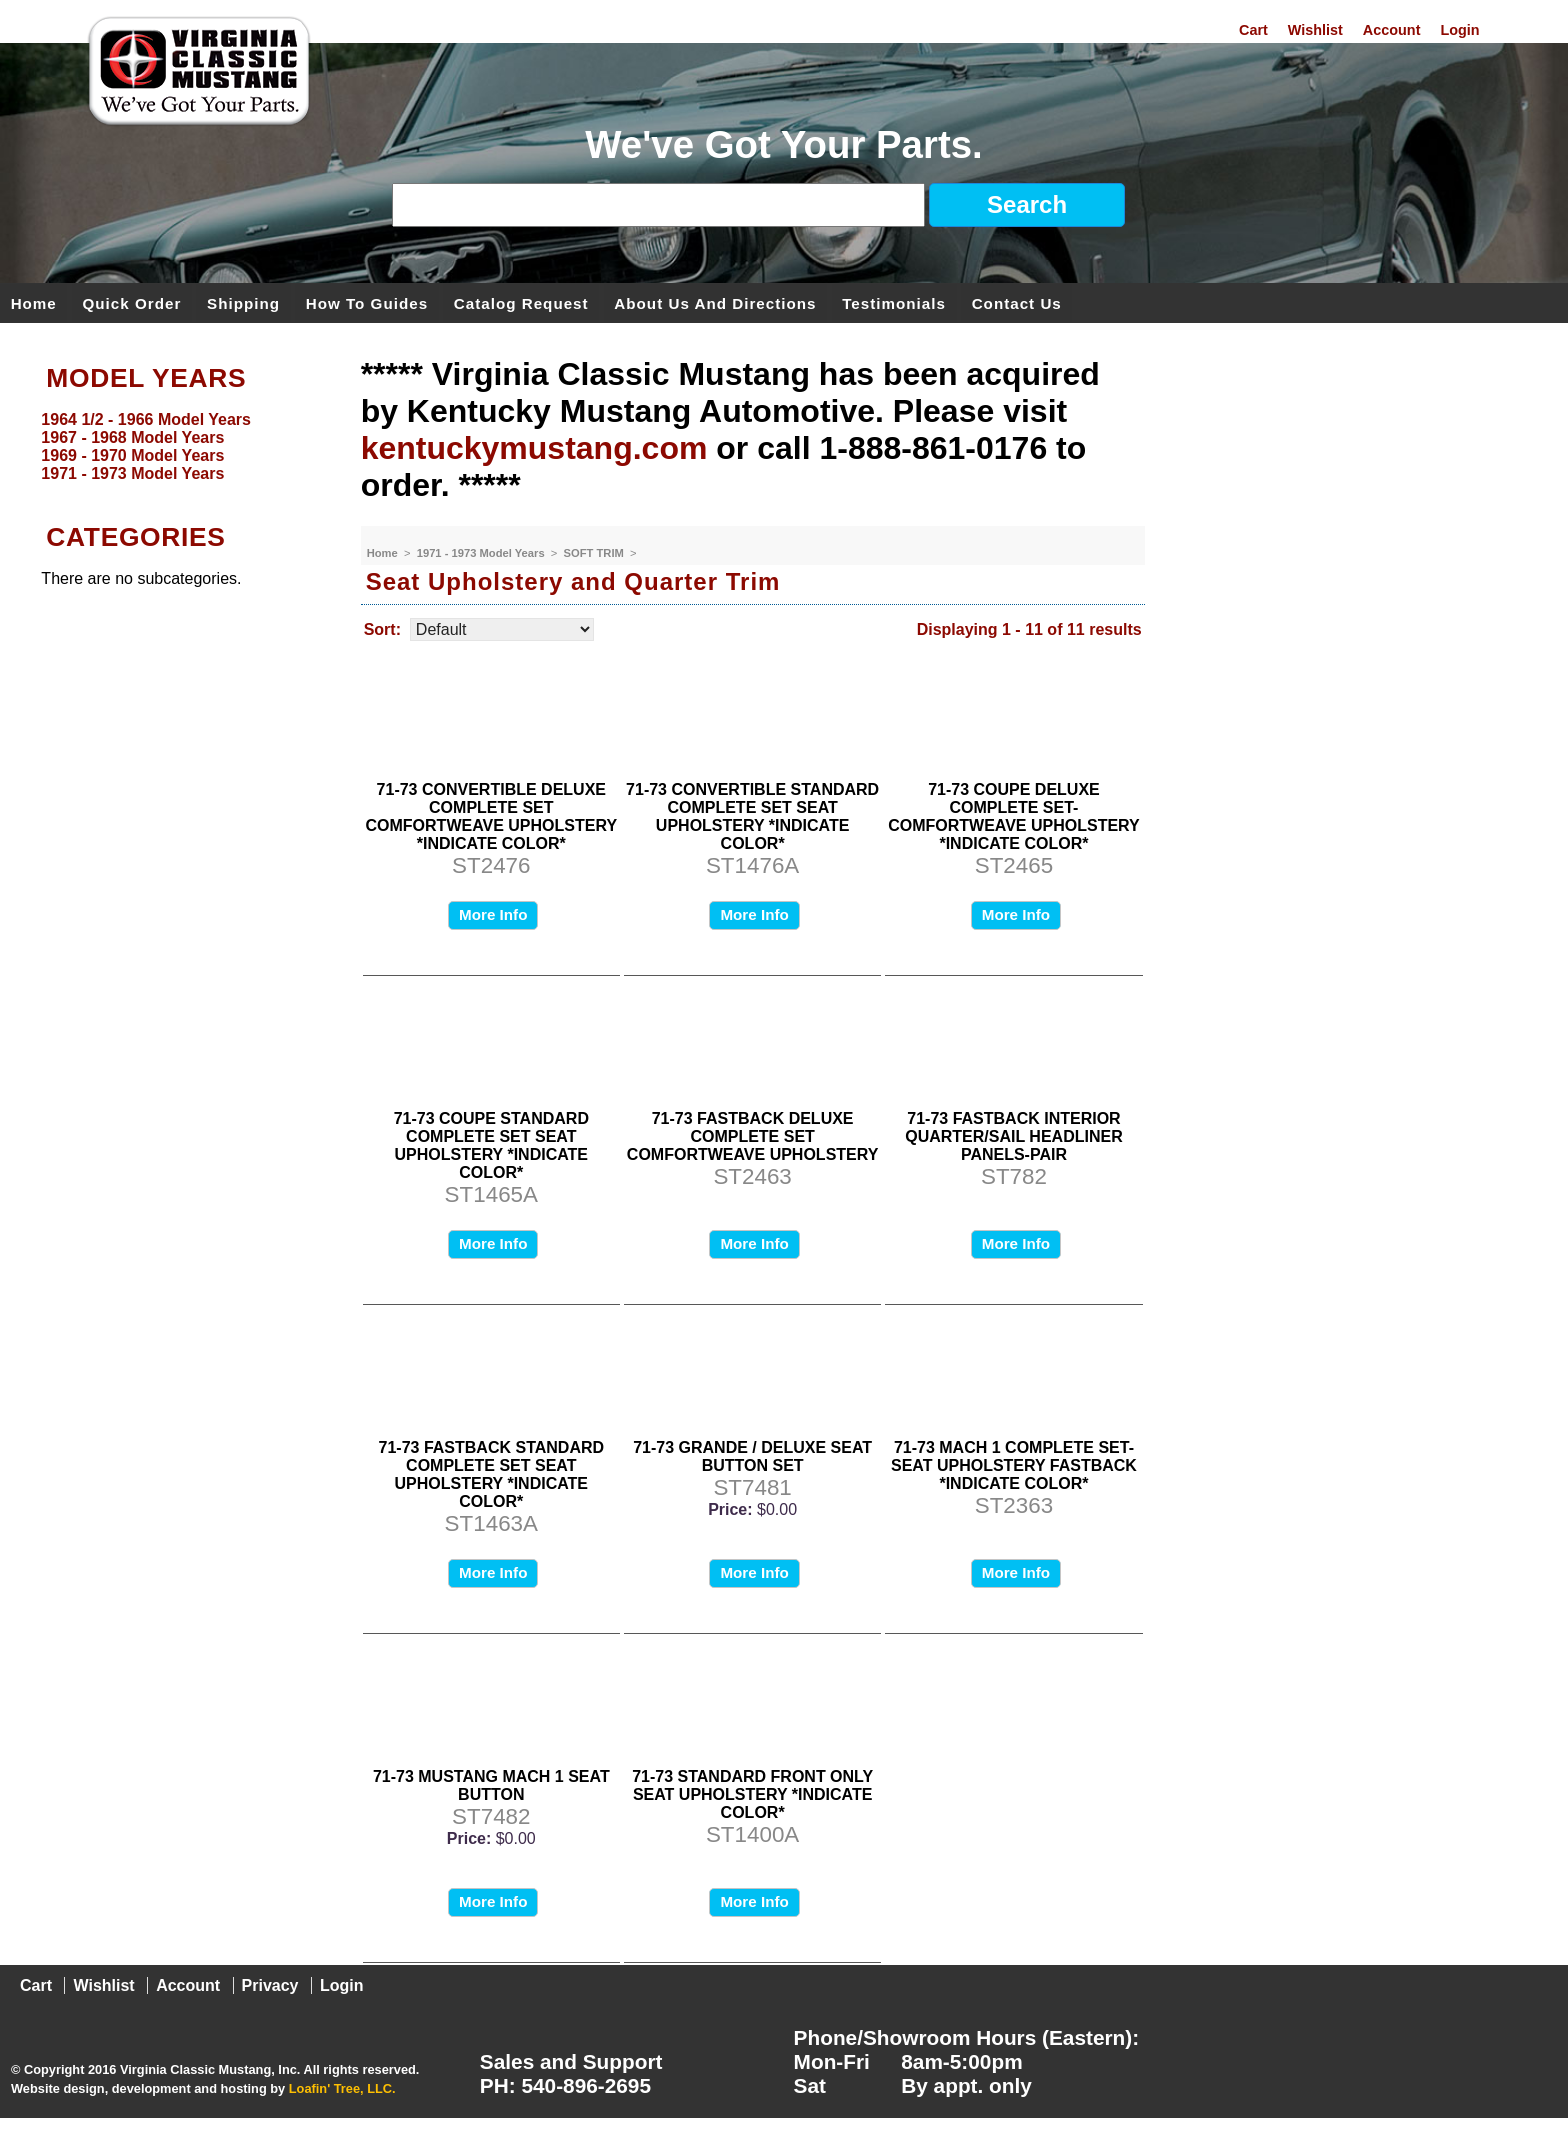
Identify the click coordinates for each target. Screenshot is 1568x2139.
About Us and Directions (715, 302)
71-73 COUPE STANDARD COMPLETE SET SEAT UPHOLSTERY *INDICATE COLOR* (491, 1145)
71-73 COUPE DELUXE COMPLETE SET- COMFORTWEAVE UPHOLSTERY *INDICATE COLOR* (1014, 816)
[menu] (175, 447)
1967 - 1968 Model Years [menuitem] (132, 437)
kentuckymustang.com (534, 448)
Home (34, 302)
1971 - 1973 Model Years (482, 553)
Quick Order (132, 302)
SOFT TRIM (595, 553)
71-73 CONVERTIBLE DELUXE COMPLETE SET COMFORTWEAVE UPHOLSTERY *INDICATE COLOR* (492, 816)
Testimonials (894, 302)
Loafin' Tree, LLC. (342, 2088)
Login (1459, 30)
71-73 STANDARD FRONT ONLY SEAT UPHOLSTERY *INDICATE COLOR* (752, 1794)
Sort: (382, 629)
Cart (1253, 30)
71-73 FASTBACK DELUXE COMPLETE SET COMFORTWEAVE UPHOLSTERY (753, 1136)
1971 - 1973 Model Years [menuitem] (132, 473)
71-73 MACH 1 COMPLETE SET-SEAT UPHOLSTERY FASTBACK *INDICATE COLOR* (1014, 1465)
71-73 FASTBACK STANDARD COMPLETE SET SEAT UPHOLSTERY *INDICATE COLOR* (492, 1474)
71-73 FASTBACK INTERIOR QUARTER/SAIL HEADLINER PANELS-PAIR (1014, 1136)
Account (1392, 30)
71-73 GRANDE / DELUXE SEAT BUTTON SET (752, 1456)
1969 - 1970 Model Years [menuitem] (132, 455)
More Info (493, 914)
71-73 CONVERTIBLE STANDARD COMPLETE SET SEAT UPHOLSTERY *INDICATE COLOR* (752, 816)
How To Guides (367, 302)
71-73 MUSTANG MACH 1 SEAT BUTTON (491, 1785)
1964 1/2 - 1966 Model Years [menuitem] (146, 419)
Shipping (243, 302)
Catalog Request (521, 302)
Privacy (270, 1985)
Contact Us (1017, 302)
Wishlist (1315, 30)
